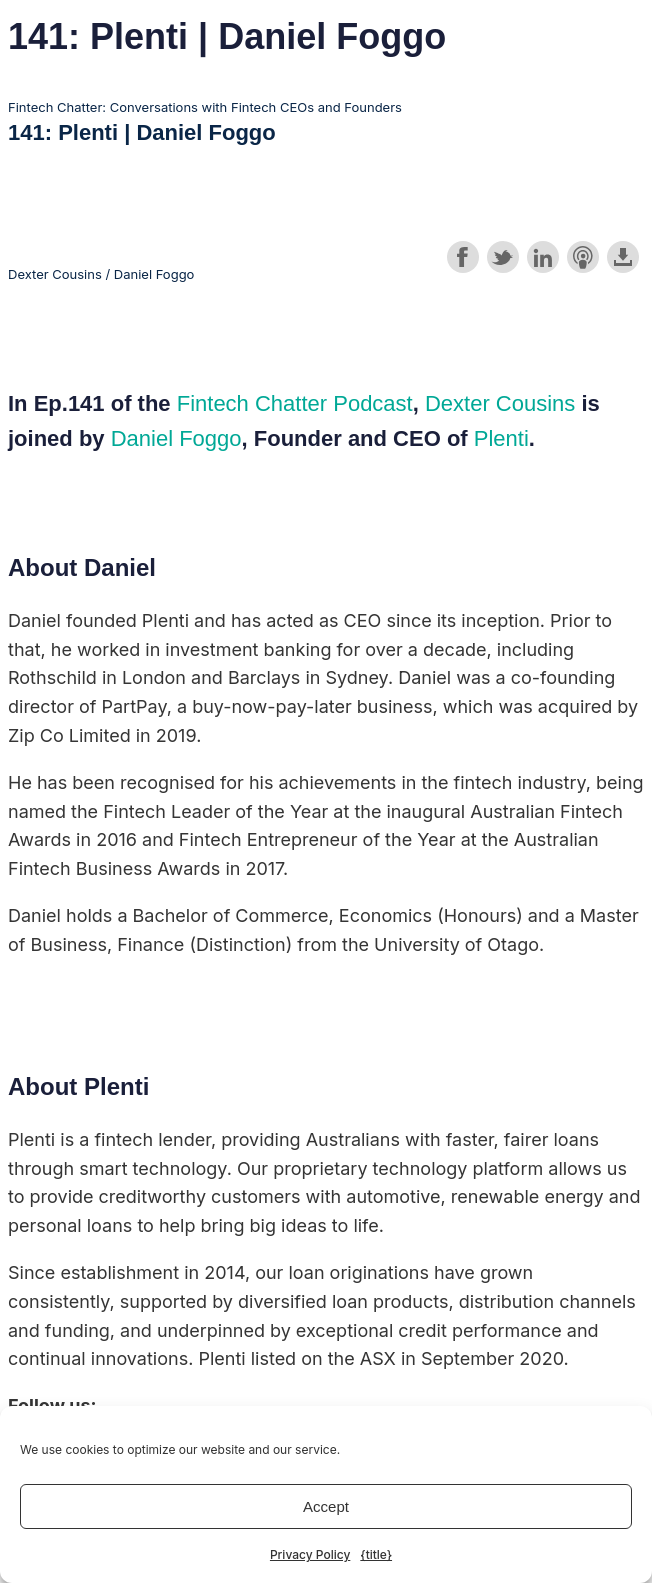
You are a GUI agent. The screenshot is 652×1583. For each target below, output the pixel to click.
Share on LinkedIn (543, 257)
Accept (326, 1506)
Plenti (501, 438)
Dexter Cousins (500, 403)
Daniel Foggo (176, 438)
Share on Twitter (503, 257)
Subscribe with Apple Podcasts (583, 257)
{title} (376, 1554)
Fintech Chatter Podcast (295, 403)
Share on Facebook (463, 257)
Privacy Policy (310, 1554)
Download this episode (623, 257)
